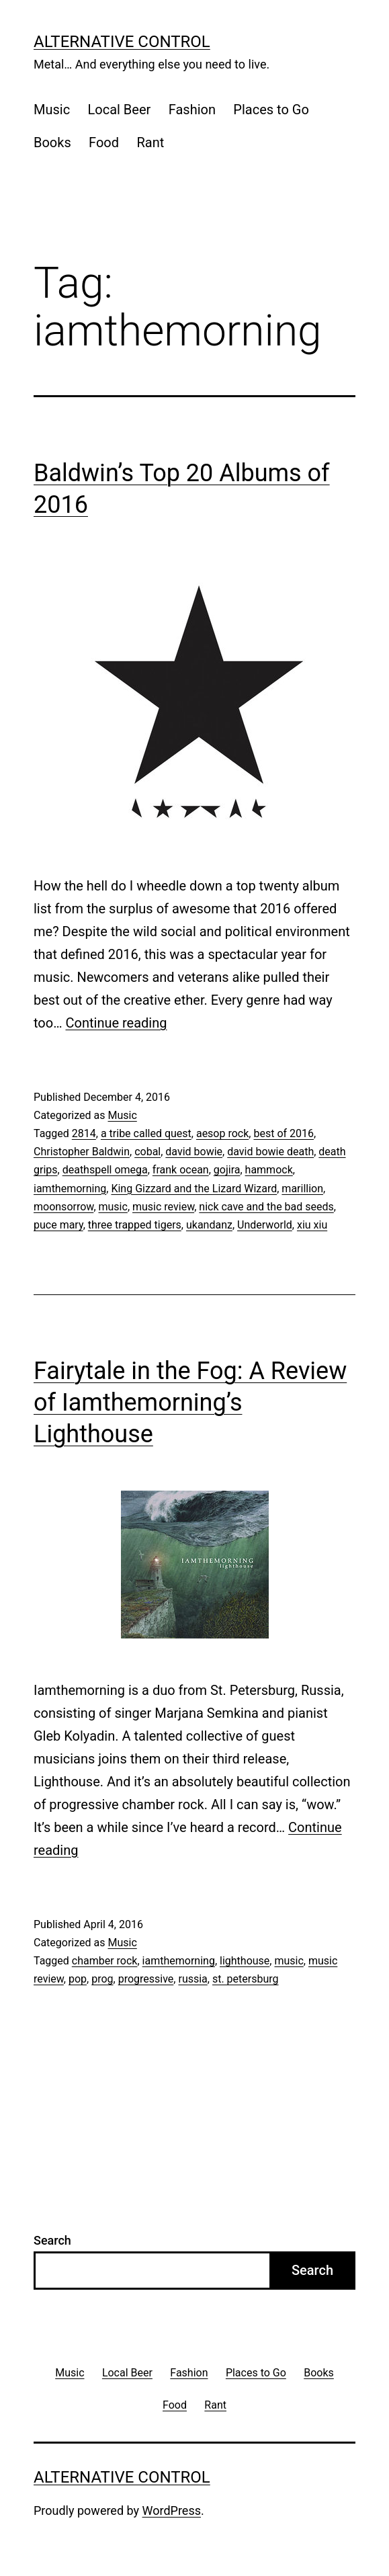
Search (52, 2240)
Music (52, 109)
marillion (302, 1188)
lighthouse (244, 1960)
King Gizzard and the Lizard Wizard (194, 1188)
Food (104, 142)
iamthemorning (70, 1188)
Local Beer (119, 109)
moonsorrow (63, 1206)
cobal (147, 1151)
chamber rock (105, 1960)
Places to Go (270, 109)
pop (78, 1978)
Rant (150, 142)
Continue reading (116, 1023)
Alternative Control (122, 41)
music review (163, 1206)
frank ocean (181, 1169)
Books (52, 142)
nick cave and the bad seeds (266, 1206)
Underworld (264, 1224)
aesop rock (222, 1133)
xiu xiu (312, 1224)
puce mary (58, 1224)
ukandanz (209, 1224)
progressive (146, 1978)
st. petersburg (245, 1978)
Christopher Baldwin (82, 1151)
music (113, 1206)
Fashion (192, 109)
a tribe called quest (146, 1133)
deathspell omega (105, 1169)
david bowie (193, 1151)
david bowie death (270, 1151)
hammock (269, 1169)
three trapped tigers (134, 1224)
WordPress (171, 2510)
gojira (227, 1169)
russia (192, 1978)
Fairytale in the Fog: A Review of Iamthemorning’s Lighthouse (190, 1402)
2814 (84, 1133)
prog (102, 1978)
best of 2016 (283, 1133)
